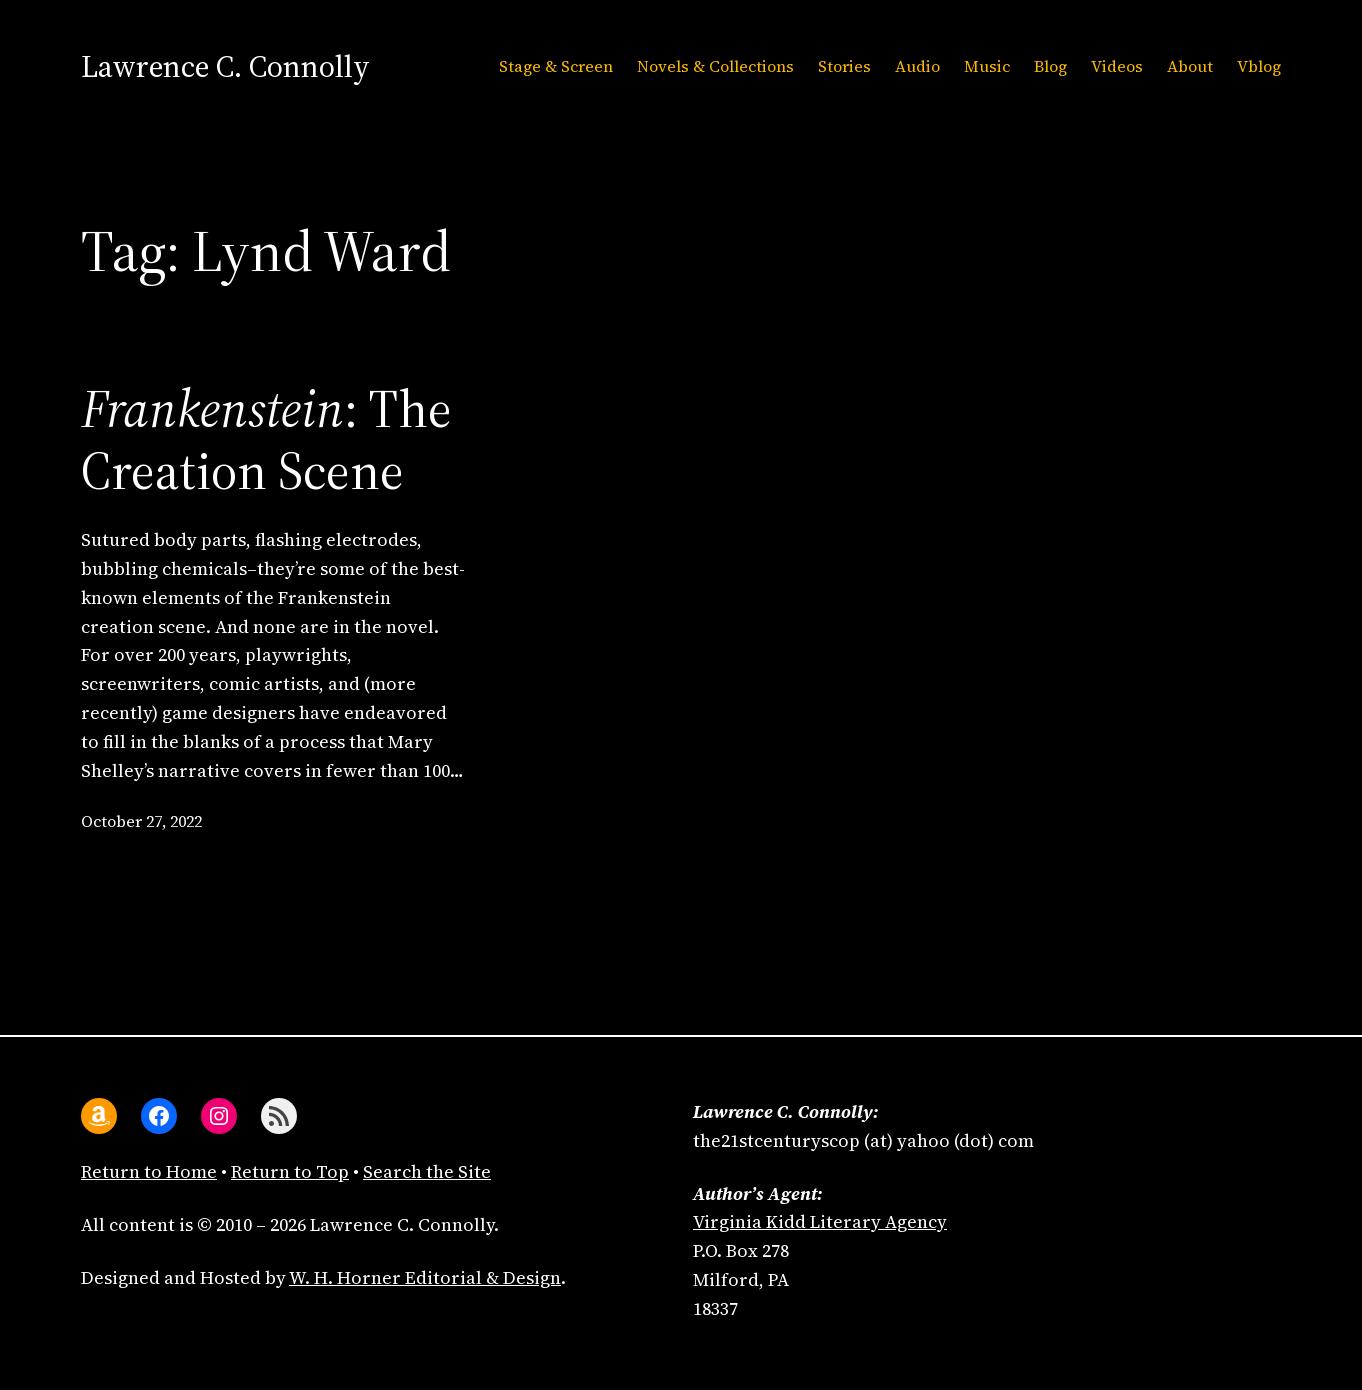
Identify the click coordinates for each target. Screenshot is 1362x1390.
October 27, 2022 (141, 821)
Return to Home (149, 1171)
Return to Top (290, 1171)
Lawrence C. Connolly (225, 66)
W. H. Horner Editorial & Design (425, 1277)
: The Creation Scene (266, 440)
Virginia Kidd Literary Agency (820, 1221)
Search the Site (427, 1171)
